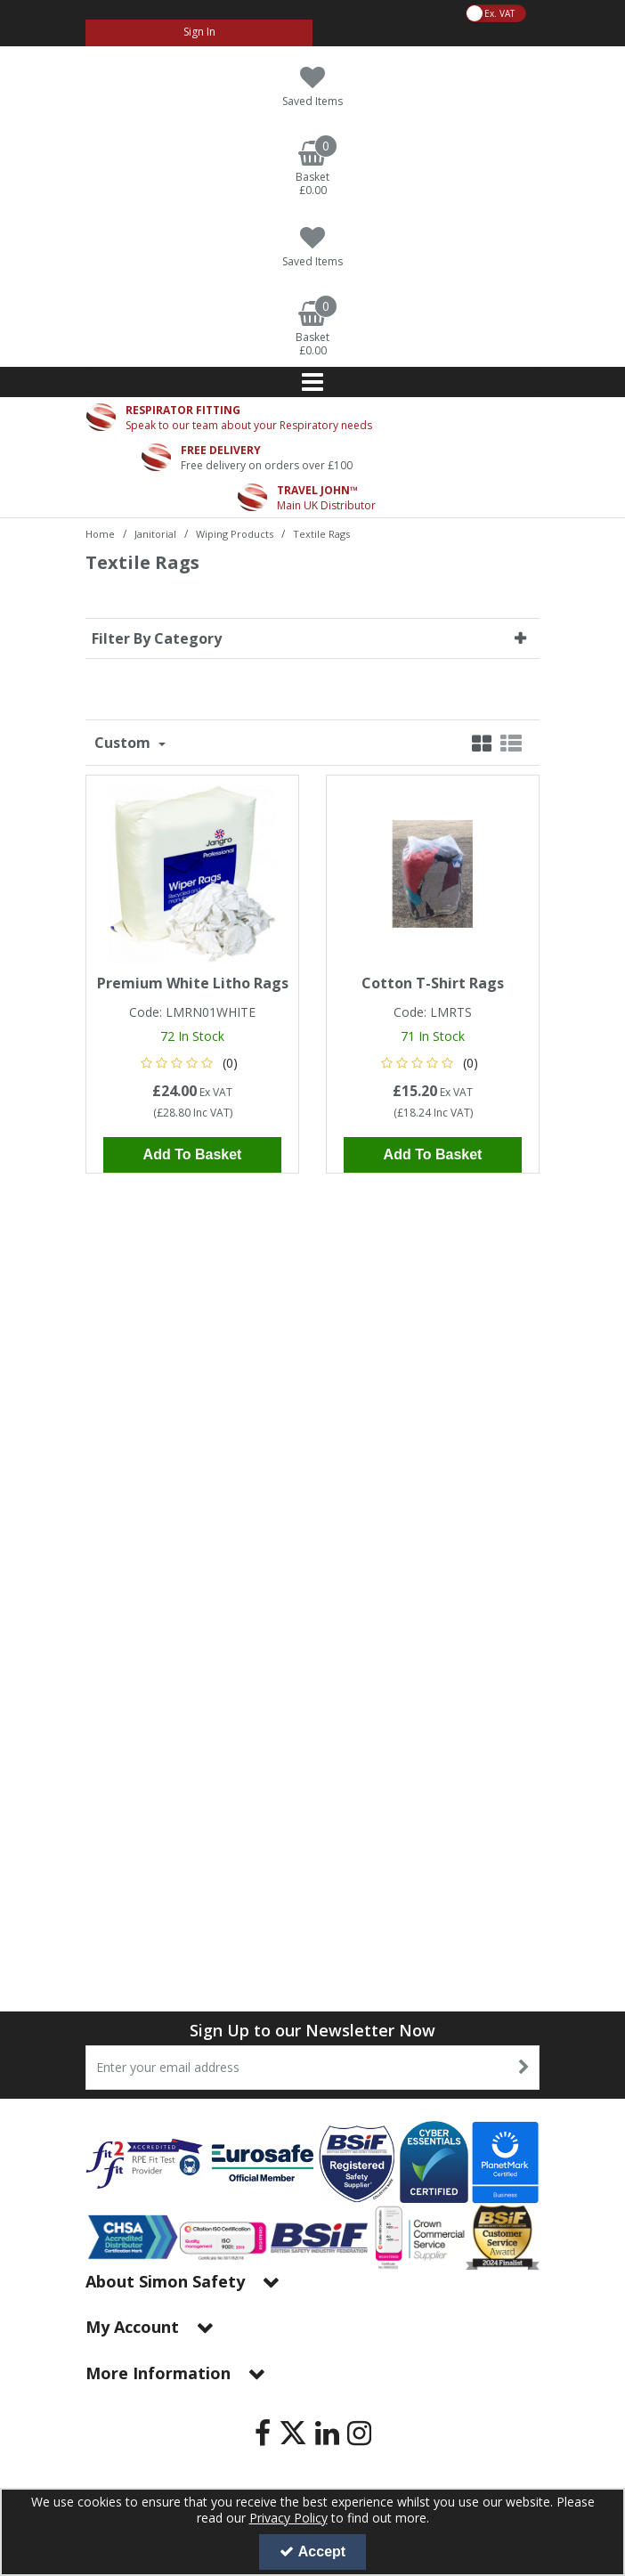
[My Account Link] (198, 33)
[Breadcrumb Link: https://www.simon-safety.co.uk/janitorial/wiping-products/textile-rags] (321, 533)
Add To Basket (192, 1154)
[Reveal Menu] (312, 382)
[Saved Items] (312, 87)
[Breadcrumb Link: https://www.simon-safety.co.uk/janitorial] (155, 533)
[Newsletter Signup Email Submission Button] (524, 2067)
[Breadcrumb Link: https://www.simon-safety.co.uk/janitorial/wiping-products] (234, 533)
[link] (263, 2433)
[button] (193, 1062)
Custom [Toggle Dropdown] (124, 743)
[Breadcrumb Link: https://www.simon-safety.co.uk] (100, 533)
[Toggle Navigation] (312, 382)
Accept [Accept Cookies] (312, 2551)
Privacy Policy (288, 2517)
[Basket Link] (312, 169)
